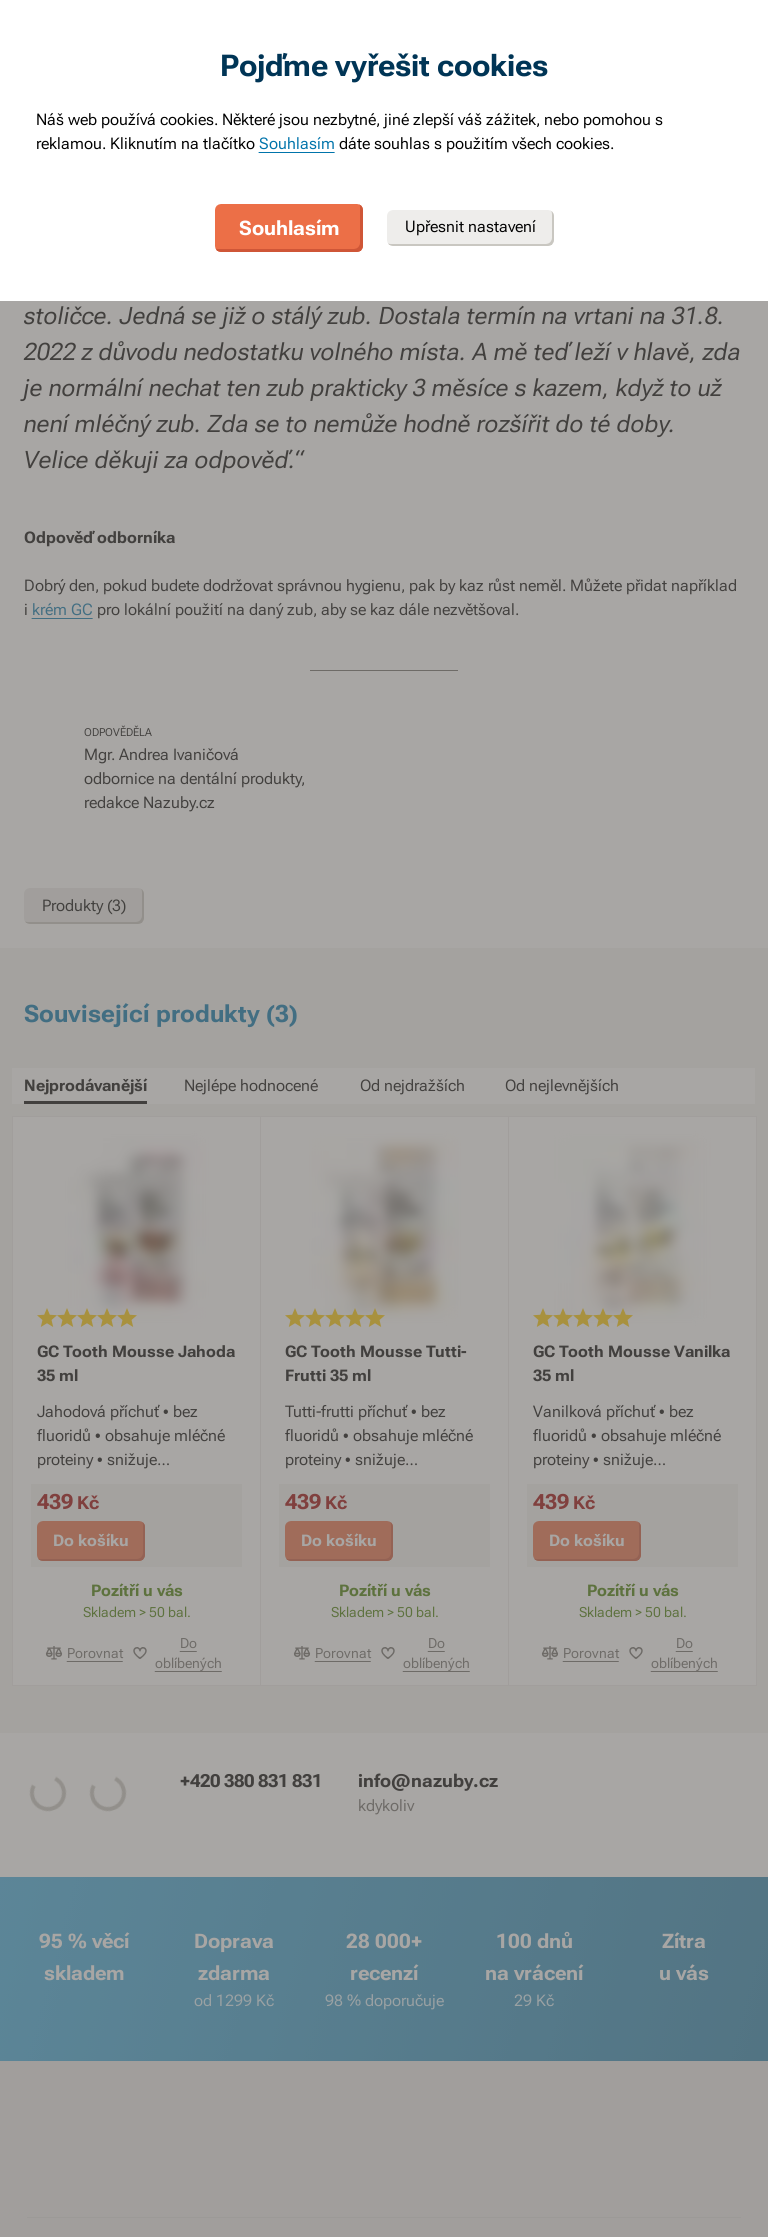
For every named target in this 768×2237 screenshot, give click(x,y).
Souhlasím (297, 143)
